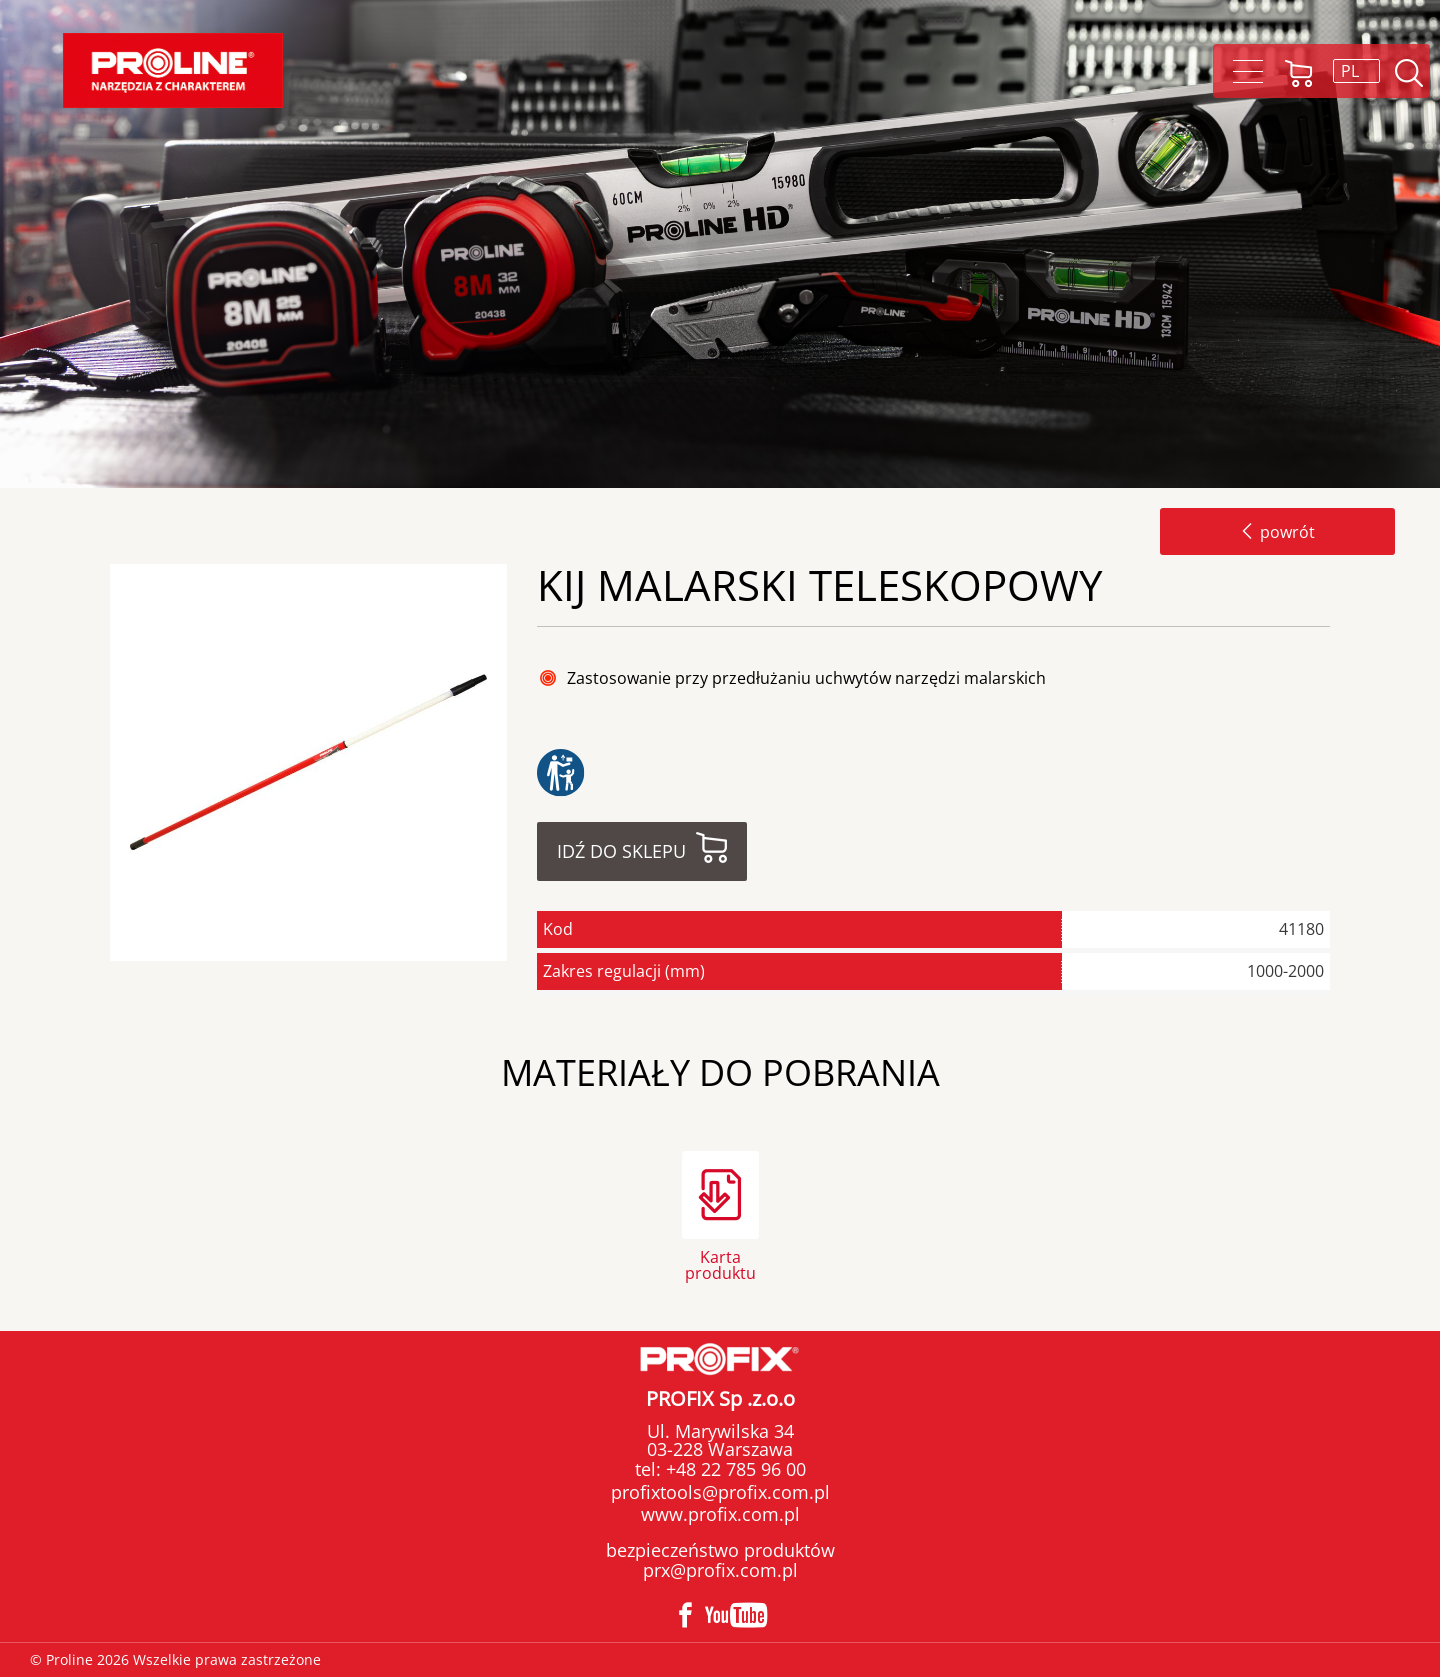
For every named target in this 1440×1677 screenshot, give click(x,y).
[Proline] (173, 70)
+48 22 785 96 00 (733, 1469)
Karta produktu (720, 1263)
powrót (1277, 532)
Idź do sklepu (621, 851)
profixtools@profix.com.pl (720, 1492)
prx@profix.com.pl (720, 1570)
